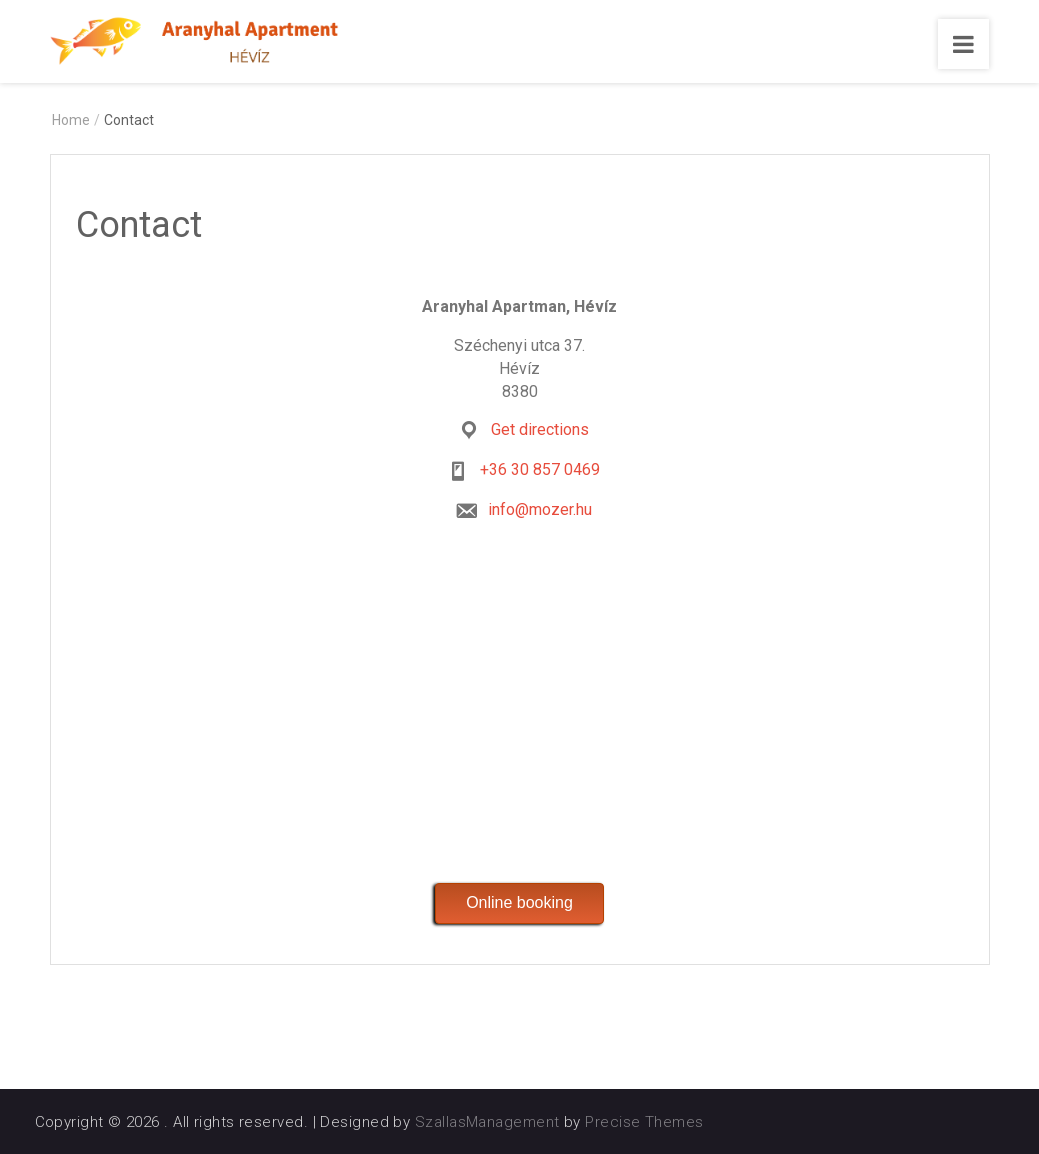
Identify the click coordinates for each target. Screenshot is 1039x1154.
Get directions (540, 429)
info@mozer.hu (540, 509)
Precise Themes (644, 1122)
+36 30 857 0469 (540, 469)
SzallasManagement (487, 1122)
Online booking (519, 902)
